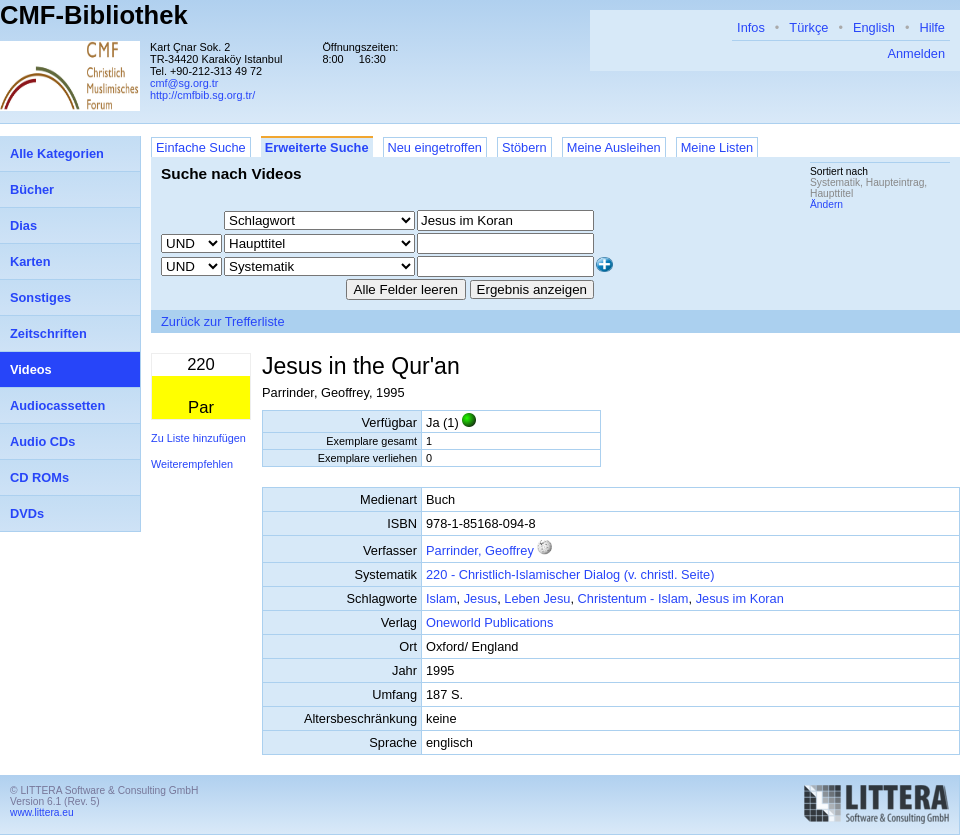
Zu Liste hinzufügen (198, 438)
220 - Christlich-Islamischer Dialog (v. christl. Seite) (570, 574)
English (874, 27)
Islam (441, 598)
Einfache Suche (201, 147)
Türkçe (808, 27)
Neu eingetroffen (435, 147)
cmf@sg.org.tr (184, 83)
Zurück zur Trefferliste (223, 321)
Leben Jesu (537, 598)
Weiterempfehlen (192, 464)
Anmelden (916, 53)
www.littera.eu (42, 812)
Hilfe (932, 27)
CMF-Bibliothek (94, 15)
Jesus (480, 598)
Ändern (826, 204)
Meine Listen (717, 147)
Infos (751, 27)
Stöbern (524, 147)
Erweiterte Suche (317, 147)
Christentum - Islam (633, 598)
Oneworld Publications (489, 622)
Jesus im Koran (740, 598)
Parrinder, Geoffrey (480, 550)
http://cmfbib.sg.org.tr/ (202, 95)
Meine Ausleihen (614, 147)
